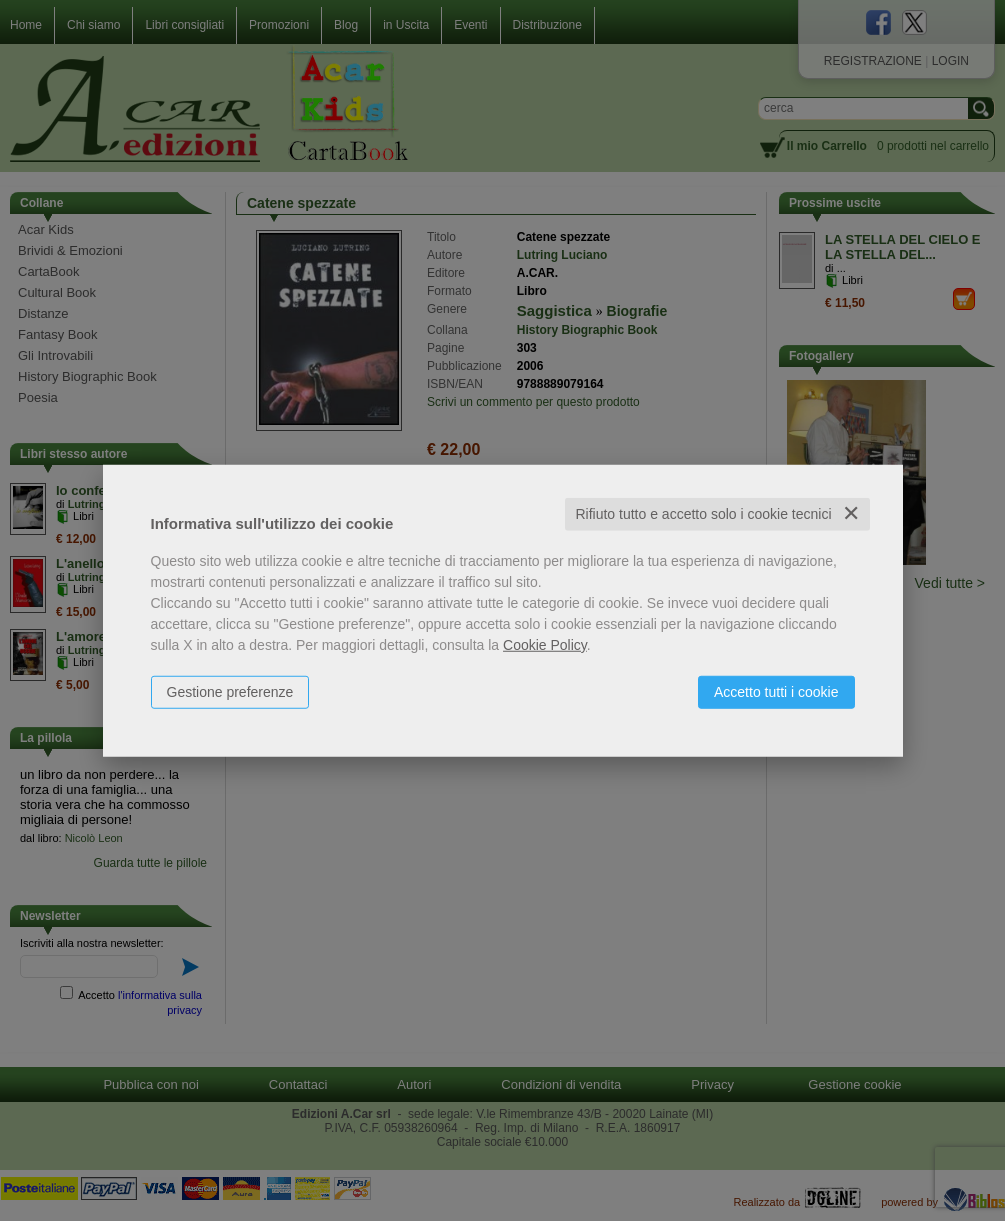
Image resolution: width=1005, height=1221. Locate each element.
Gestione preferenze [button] (230, 692)
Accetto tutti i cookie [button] (776, 692)
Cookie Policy (545, 645)
